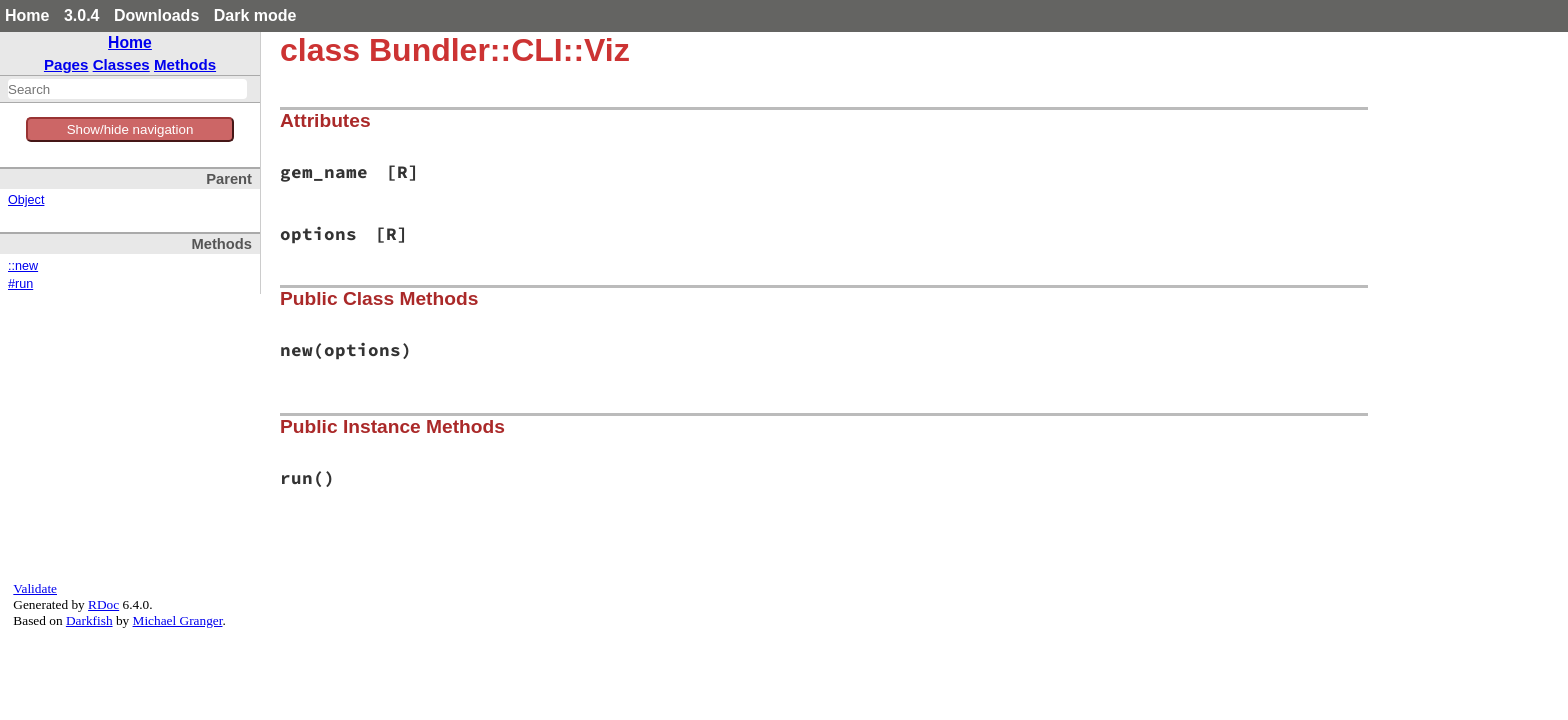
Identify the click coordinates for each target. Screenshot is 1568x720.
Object (26, 200)
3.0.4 (82, 15)
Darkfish (89, 620)
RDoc (103, 604)
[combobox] (127, 89)
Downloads (156, 15)
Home (27, 15)
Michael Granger (178, 620)
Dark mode (255, 15)
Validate (35, 588)
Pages (66, 64)
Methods (185, 64)
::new (23, 266)
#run (20, 284)
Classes (121, 64)
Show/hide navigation (130, 129)
